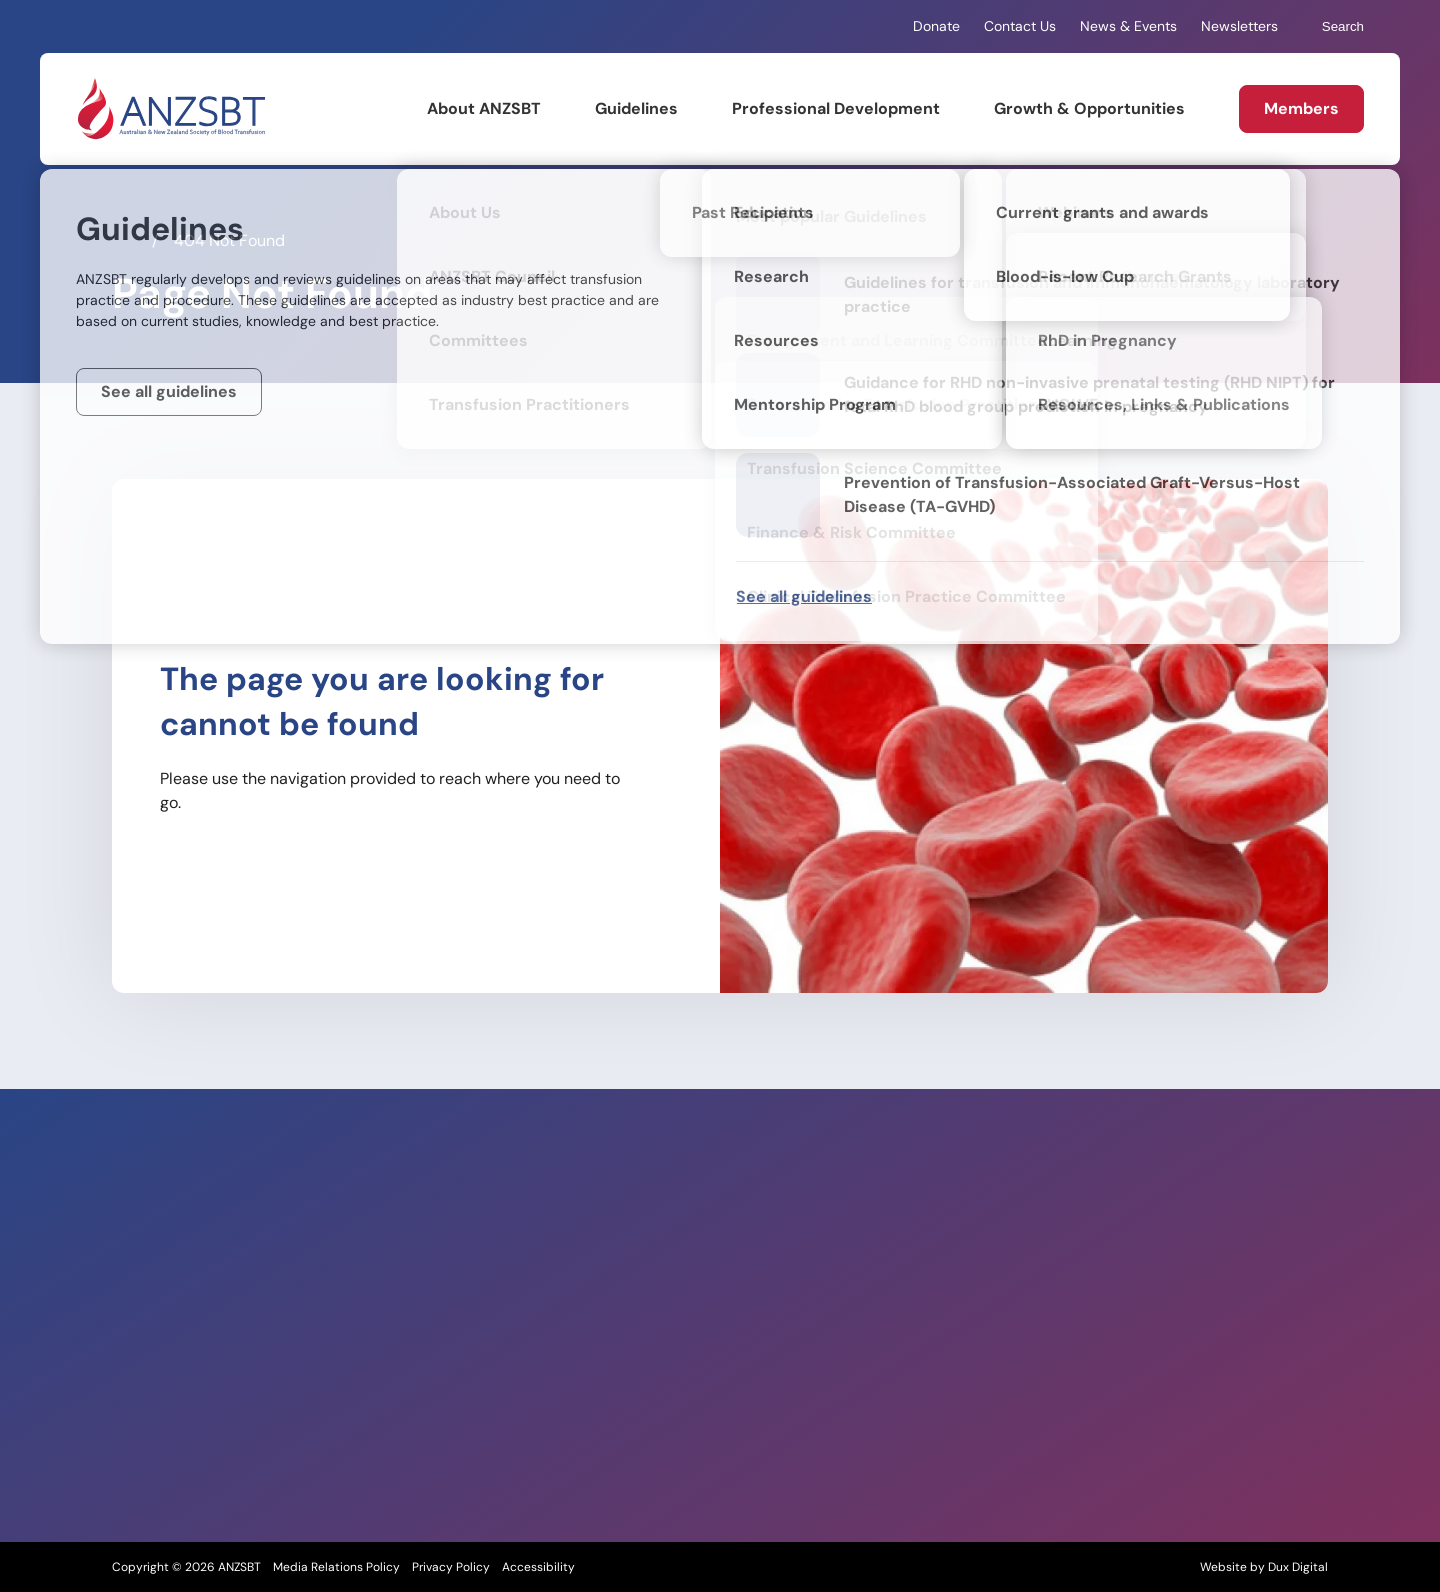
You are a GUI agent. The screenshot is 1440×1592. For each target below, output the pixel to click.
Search (1333, 27)
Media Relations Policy (336, 1567)
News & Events (1128, 26)
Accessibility (538, 1567)
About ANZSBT (484, 108)
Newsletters (1239, 26)
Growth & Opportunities (1089, 108)
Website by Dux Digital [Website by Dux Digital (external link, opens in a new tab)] (1264, 1567)
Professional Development (836, 108)
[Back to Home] (170, 109)
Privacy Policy (451, 1567)
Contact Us (1020, 26)
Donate (936, 26)
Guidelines (636, 108)
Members (1301, 108)
